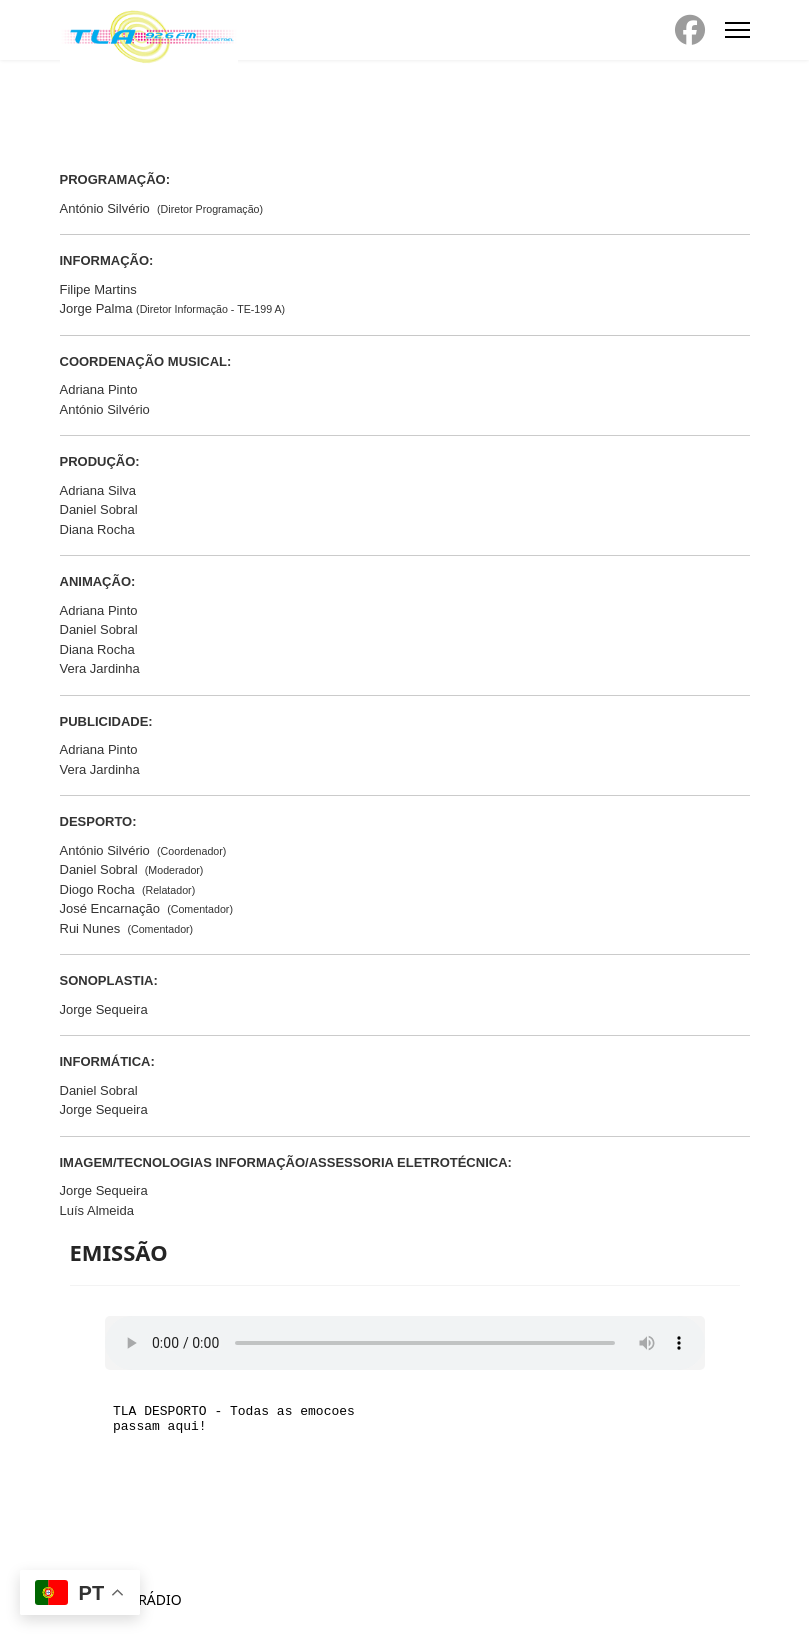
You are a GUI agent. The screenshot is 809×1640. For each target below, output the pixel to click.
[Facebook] (690, 30)
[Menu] (737, 30)
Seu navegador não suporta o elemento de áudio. (405, 1343)
